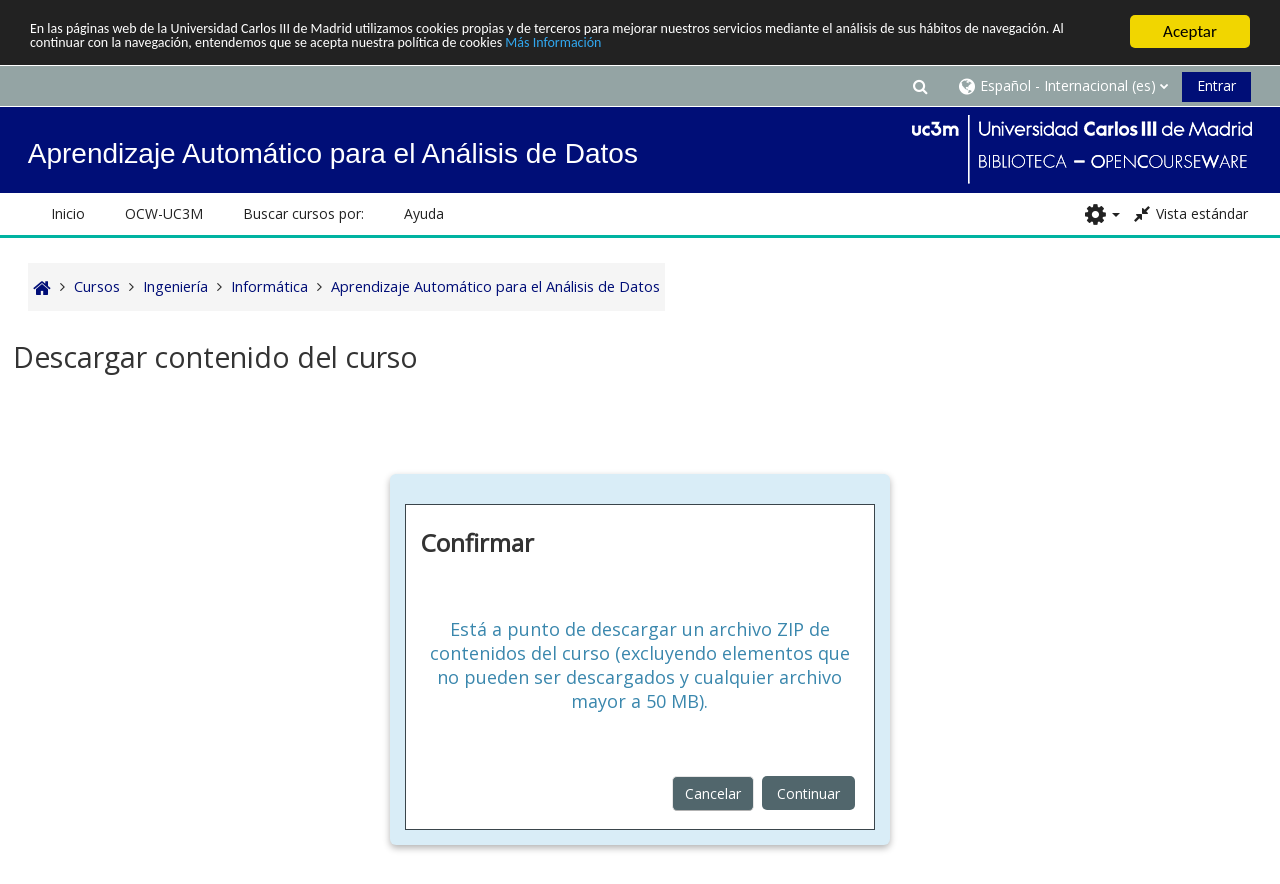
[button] (920, 85)
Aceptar (1190, 31)
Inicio (68, 213)
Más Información (845, 48)
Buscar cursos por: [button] (303, 213)
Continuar (808, 792)
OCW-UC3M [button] (164, 213)
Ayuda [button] (424, 213)
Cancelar (713, 792)
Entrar (1216, 85)
